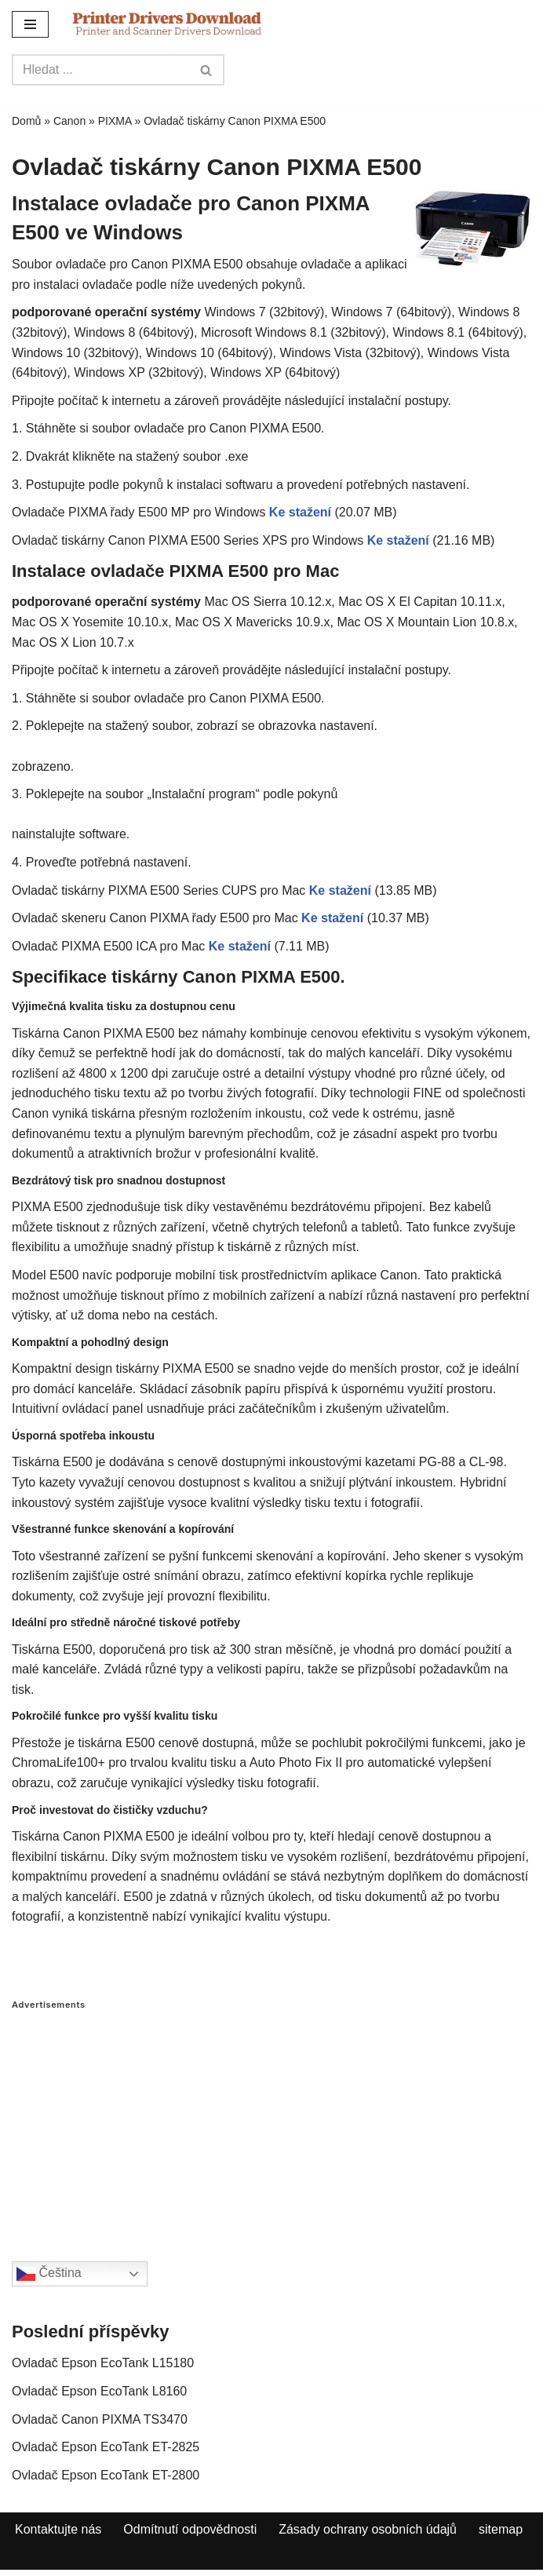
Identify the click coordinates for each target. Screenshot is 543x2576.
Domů (26, 121)
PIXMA (115, 121)
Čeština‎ (49, 2273)
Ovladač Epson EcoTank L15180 (103, 2363)
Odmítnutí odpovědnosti (190, 2529)
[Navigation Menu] (30, 24)
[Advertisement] (271, 2120)
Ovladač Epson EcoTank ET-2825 (105, 2447)
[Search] (100, 70)
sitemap (501, 2529)
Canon (69, 121)
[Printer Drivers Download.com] (167, 24)
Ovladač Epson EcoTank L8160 (99, 2391)
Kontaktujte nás (58, 2529)
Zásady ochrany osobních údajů (368, 2529)
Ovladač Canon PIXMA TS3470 (100, 2419)
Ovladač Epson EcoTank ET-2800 (105, 2475)
